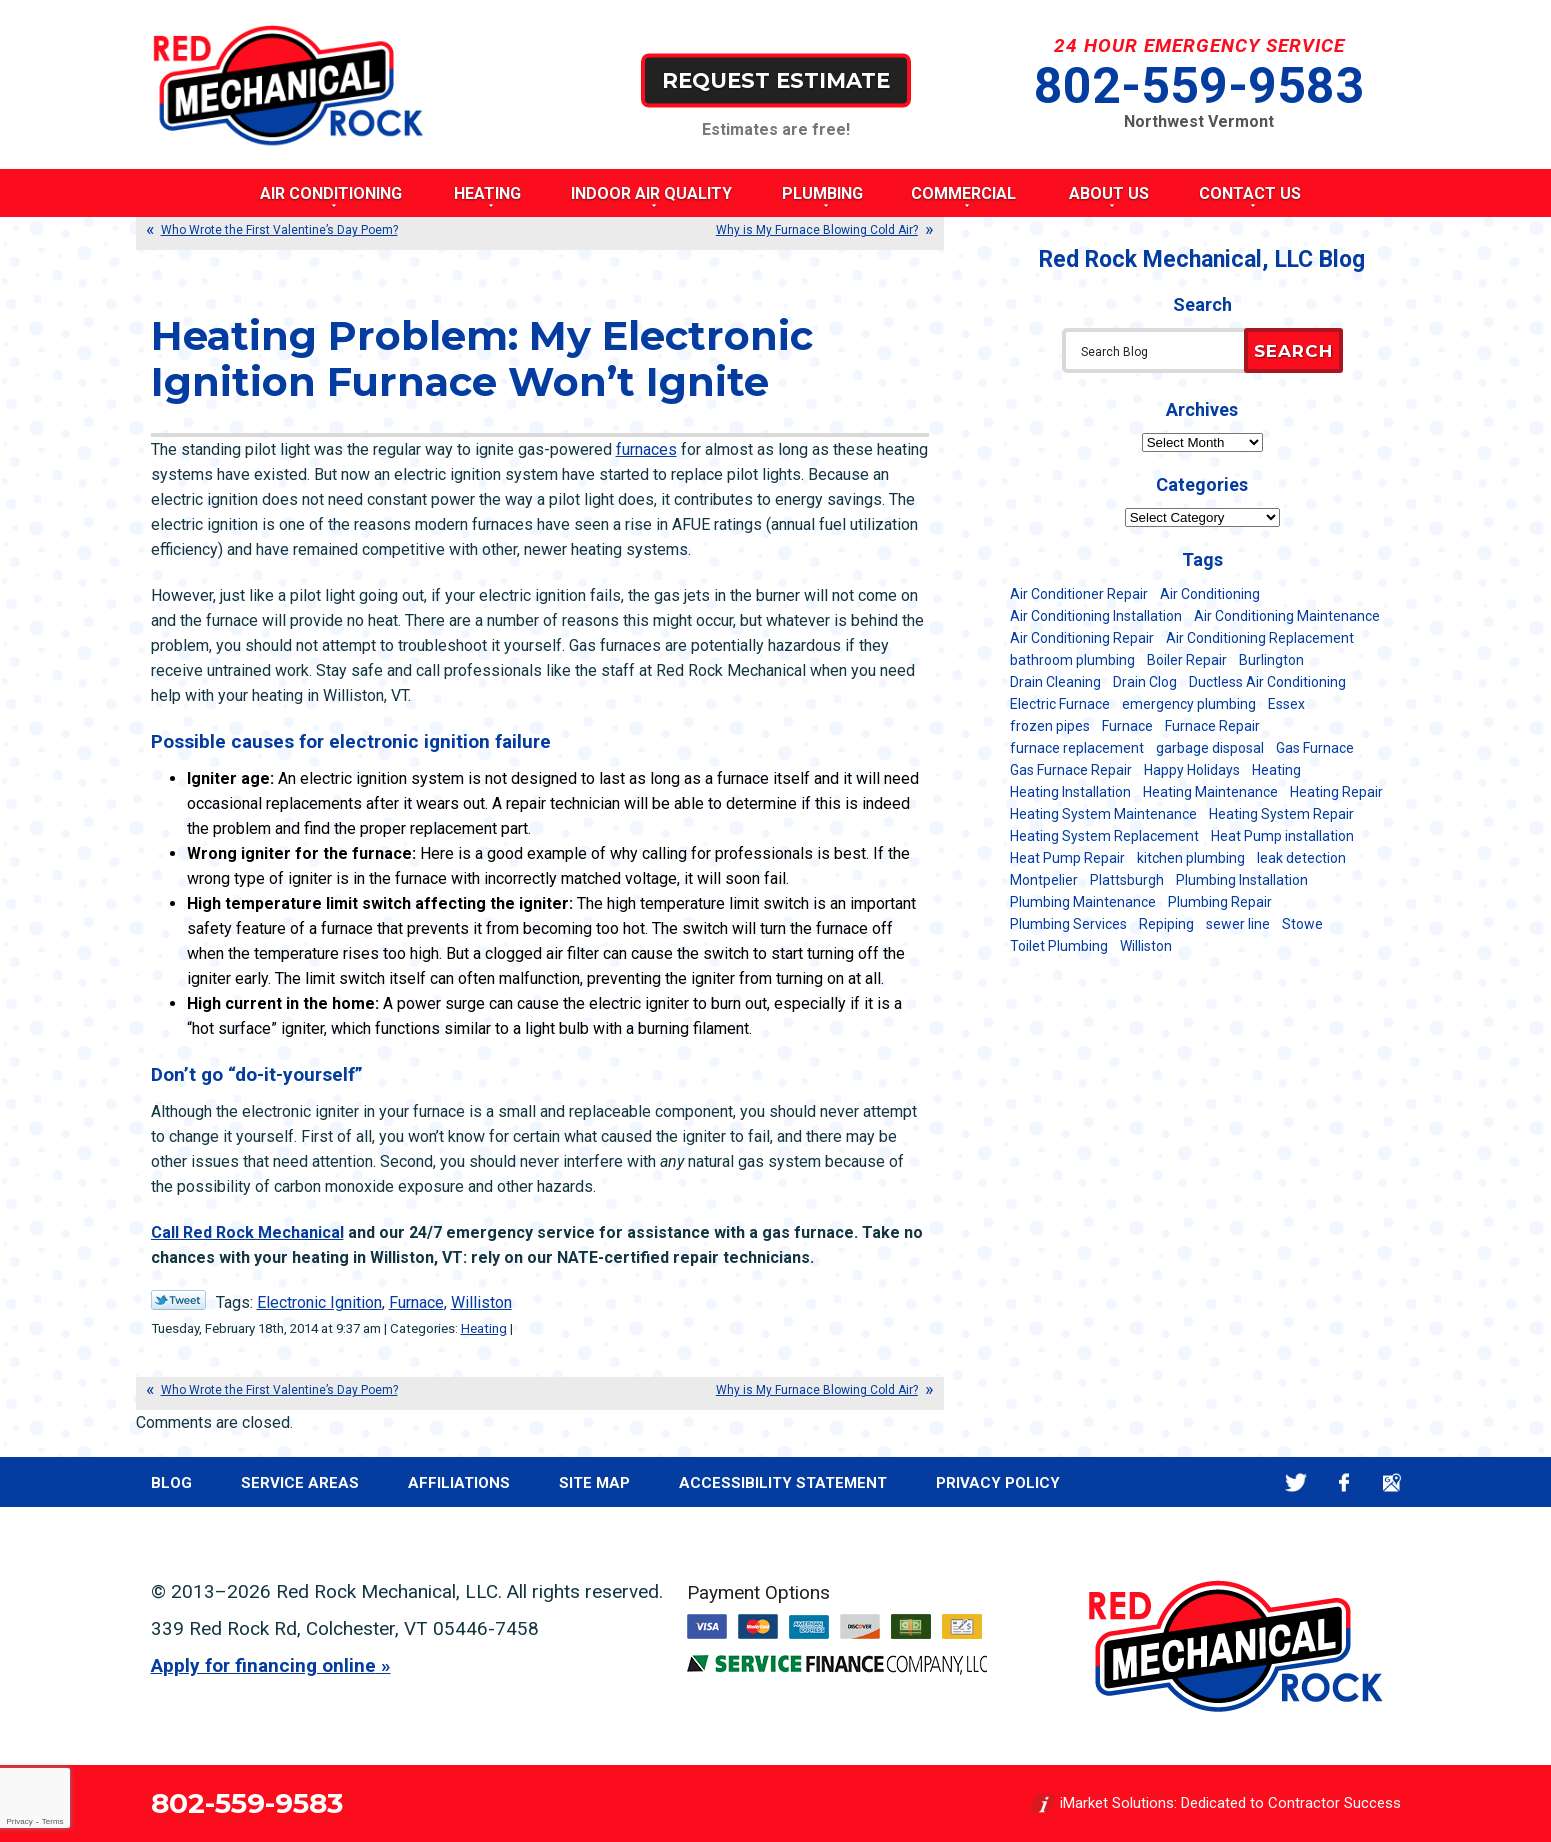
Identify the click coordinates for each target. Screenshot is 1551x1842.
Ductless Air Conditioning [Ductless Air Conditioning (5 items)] (1267, 682)
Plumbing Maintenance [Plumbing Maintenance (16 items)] (1083, 902)
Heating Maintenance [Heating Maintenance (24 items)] (1210, 792)
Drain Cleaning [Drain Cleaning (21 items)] (1055, 682)
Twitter (1296, 1482)
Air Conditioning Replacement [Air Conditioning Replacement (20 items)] (1260, 638)
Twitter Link (178, 1300)
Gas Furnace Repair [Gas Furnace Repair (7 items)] (1071, 770)
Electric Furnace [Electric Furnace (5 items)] (1060, 704)
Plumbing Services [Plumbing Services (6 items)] (1068, 924)
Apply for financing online (263, 1665)
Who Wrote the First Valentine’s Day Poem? (279, 230)
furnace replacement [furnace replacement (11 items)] (1077, 748)
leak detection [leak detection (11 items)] (1301, 858)
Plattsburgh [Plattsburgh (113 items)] (1127, 880)
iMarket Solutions (1117, 1803)
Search (1293, 351)
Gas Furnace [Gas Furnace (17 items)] (1315, 748)
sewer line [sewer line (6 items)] (1238, 924)
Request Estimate (776, 79)
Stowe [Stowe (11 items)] (1302, 924)
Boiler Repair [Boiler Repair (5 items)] (1187, 660)
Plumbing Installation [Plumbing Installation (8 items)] (1242, 880)
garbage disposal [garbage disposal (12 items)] (1210, 748)
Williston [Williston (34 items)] (1146, 946)
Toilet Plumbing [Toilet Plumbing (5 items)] (1059, 946)
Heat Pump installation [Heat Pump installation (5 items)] (1282, 836)
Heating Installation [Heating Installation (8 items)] (1070, 792)
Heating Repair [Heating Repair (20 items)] (1336, 792)
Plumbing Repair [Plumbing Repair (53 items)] (1220, 902)
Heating (484, 1328)
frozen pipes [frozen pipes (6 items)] (1050, 726)
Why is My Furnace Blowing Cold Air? (817, 230)
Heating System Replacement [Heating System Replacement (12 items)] (1104, 836)
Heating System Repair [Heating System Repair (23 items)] (1281, 814)
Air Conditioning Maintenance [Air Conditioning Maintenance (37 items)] (1287, 616)
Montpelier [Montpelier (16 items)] (1044, 880)
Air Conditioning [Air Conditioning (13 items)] (1210, 594)
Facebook (1344, 1482)
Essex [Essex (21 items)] (1286, 704)
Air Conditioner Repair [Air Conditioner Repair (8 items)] (1079, 594)
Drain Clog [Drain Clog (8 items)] (1145, 682)
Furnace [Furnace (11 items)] (1127, 726)
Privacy (19, 1821)
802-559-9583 (1199, 86)
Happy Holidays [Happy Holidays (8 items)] (1192, 770)
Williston (481, 1302)
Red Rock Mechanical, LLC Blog (1202, 259)
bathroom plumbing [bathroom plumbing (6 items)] (1072, 660)
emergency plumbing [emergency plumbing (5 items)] (1189, 704)
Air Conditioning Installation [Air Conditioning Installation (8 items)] (1096, 616)
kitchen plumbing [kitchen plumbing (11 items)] (1191, 858)
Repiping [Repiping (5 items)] (1166, 924)
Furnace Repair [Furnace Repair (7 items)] (1212, 726)
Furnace (416, 1302)
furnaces (646, 449)
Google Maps (1392, 1482)
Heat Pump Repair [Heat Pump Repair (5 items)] (1067, 858)
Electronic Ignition (319, 1302)
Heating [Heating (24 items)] (1276, 770)
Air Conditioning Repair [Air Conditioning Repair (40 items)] (1082, 638)
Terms (53, 1821)
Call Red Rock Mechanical (247, 1232)
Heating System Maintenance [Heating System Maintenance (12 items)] (1103, 814)
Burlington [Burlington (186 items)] (1271, 660)
